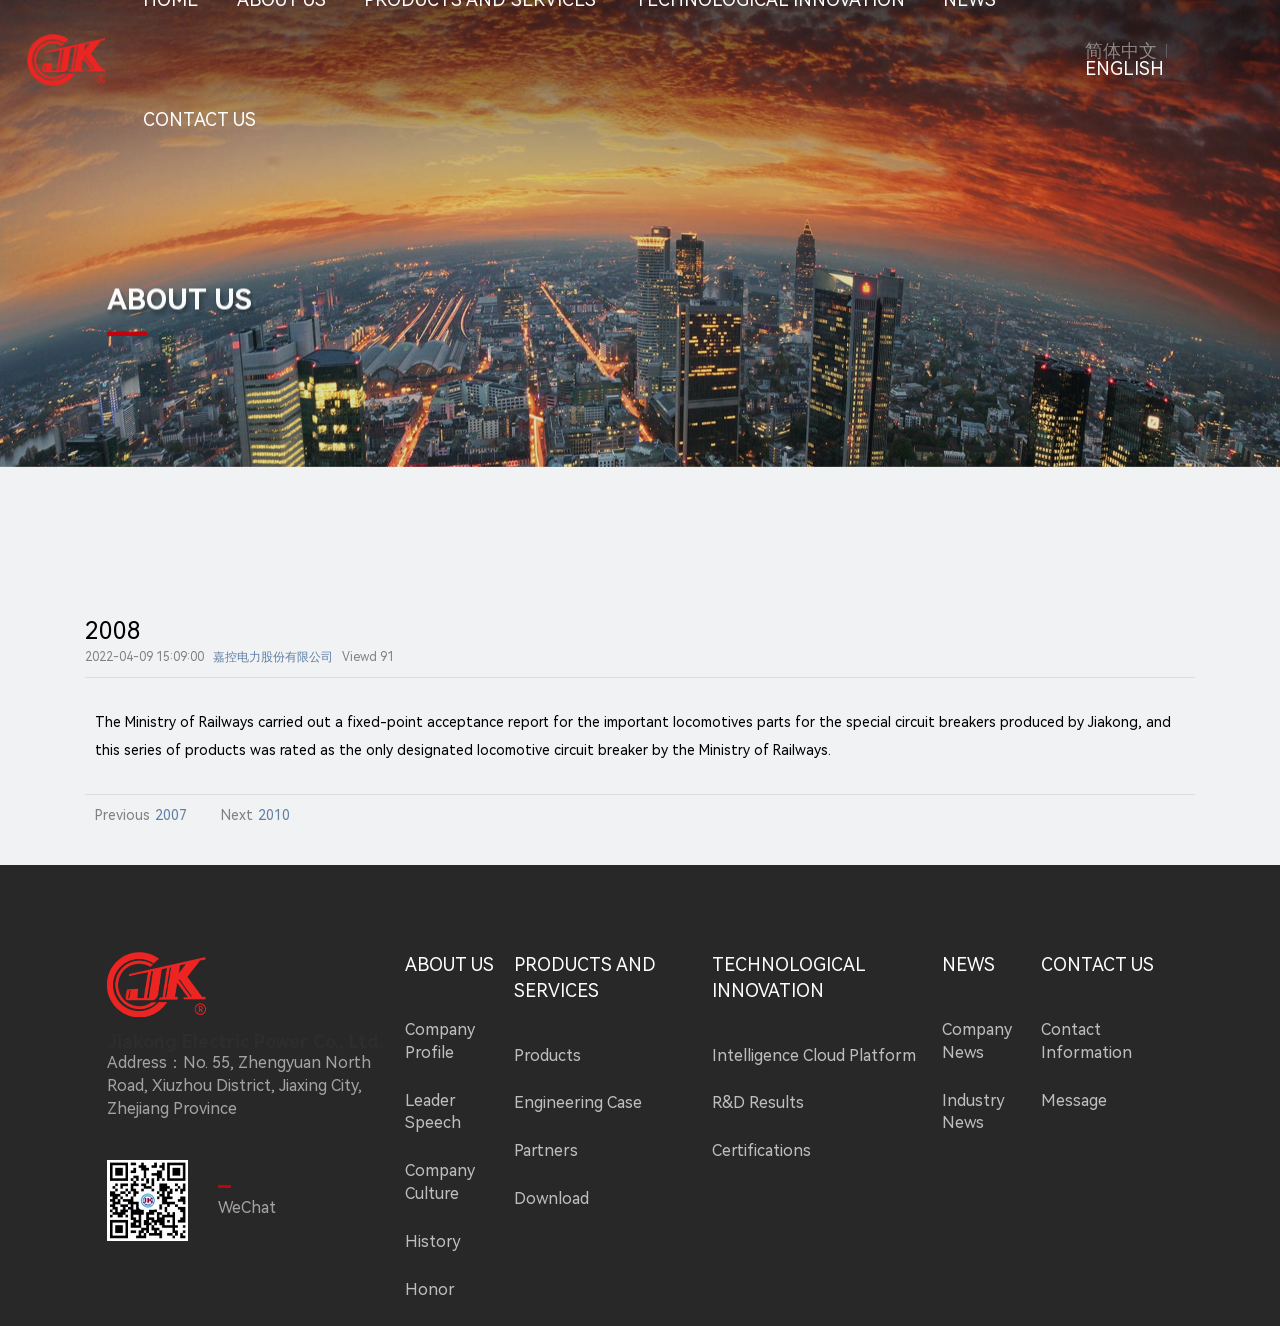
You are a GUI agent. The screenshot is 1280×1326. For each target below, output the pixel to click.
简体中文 (1121, 51)
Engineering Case (578, 1102)
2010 (274, 815)
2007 (171, 815)
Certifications (761, 1150)
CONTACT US (199, 119)
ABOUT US (449, 964)
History (433, 1241)
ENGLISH (1124, 69)
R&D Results (758, 1102)
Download (551, 1198)
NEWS (968, 964)
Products (547, 1055)
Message (1074, 1100)
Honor (430, 1289)
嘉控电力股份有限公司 (273, 657)
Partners (546, 1150)
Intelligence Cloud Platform (814, 1055)
